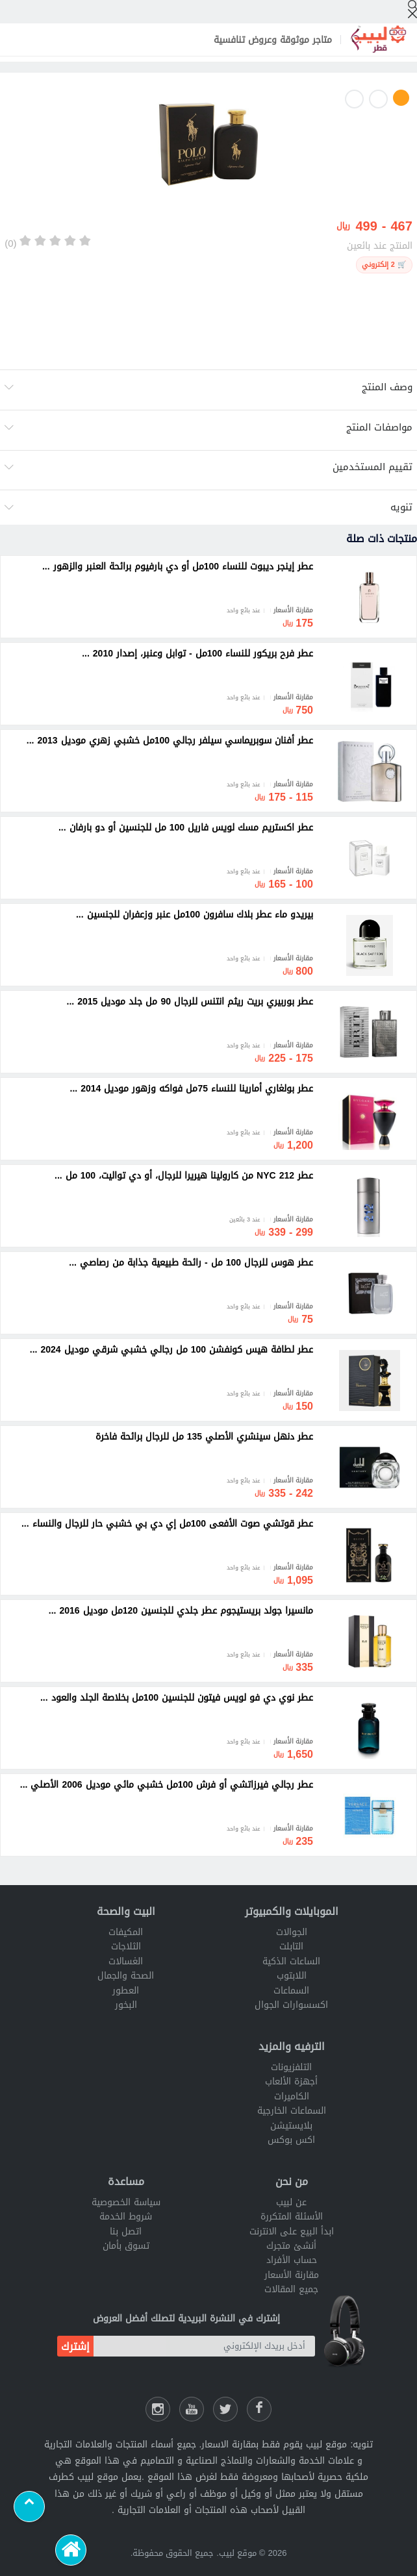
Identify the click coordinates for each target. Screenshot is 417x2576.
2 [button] (378, 99)
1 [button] (401, 98)
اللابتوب (292, 1975)
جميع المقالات (291, 2289)
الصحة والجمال (125, 1975)
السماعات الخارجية (291, 2111)
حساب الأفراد (291, 2260)
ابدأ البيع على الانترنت (291, 2231)
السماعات (291, 1990)
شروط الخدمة (125, 2216)
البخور (126, 2005)
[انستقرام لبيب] (158, 2409)
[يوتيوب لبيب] (191, 2409)
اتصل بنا (126, 2231)
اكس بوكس (291, 2140)
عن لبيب (291, 2202)
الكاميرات (291, 2096)
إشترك (75, 2346)
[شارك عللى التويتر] (225, 2409)
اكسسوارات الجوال (291, 2005)
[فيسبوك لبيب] (259, 2409)
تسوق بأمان (126, 2246)
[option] (208, 146)
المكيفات (125, 1932)
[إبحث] (412, 9)
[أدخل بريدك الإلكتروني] (204, 2346)
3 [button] (354, 99)
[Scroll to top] (29, 2506)
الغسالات (125, 1961)
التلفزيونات (291, 2067)
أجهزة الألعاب (291, 2081)
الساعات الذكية (291, 1961)
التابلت (291, 1946)
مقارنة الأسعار (291, 2275)
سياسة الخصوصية (126, 2202)
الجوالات (291, 1932)
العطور (125, 1990)
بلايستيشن (291, 2125)
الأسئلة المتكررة (291, 2216)
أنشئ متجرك (291, 2246)
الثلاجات (126, 1946)
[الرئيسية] (70, 2550)
